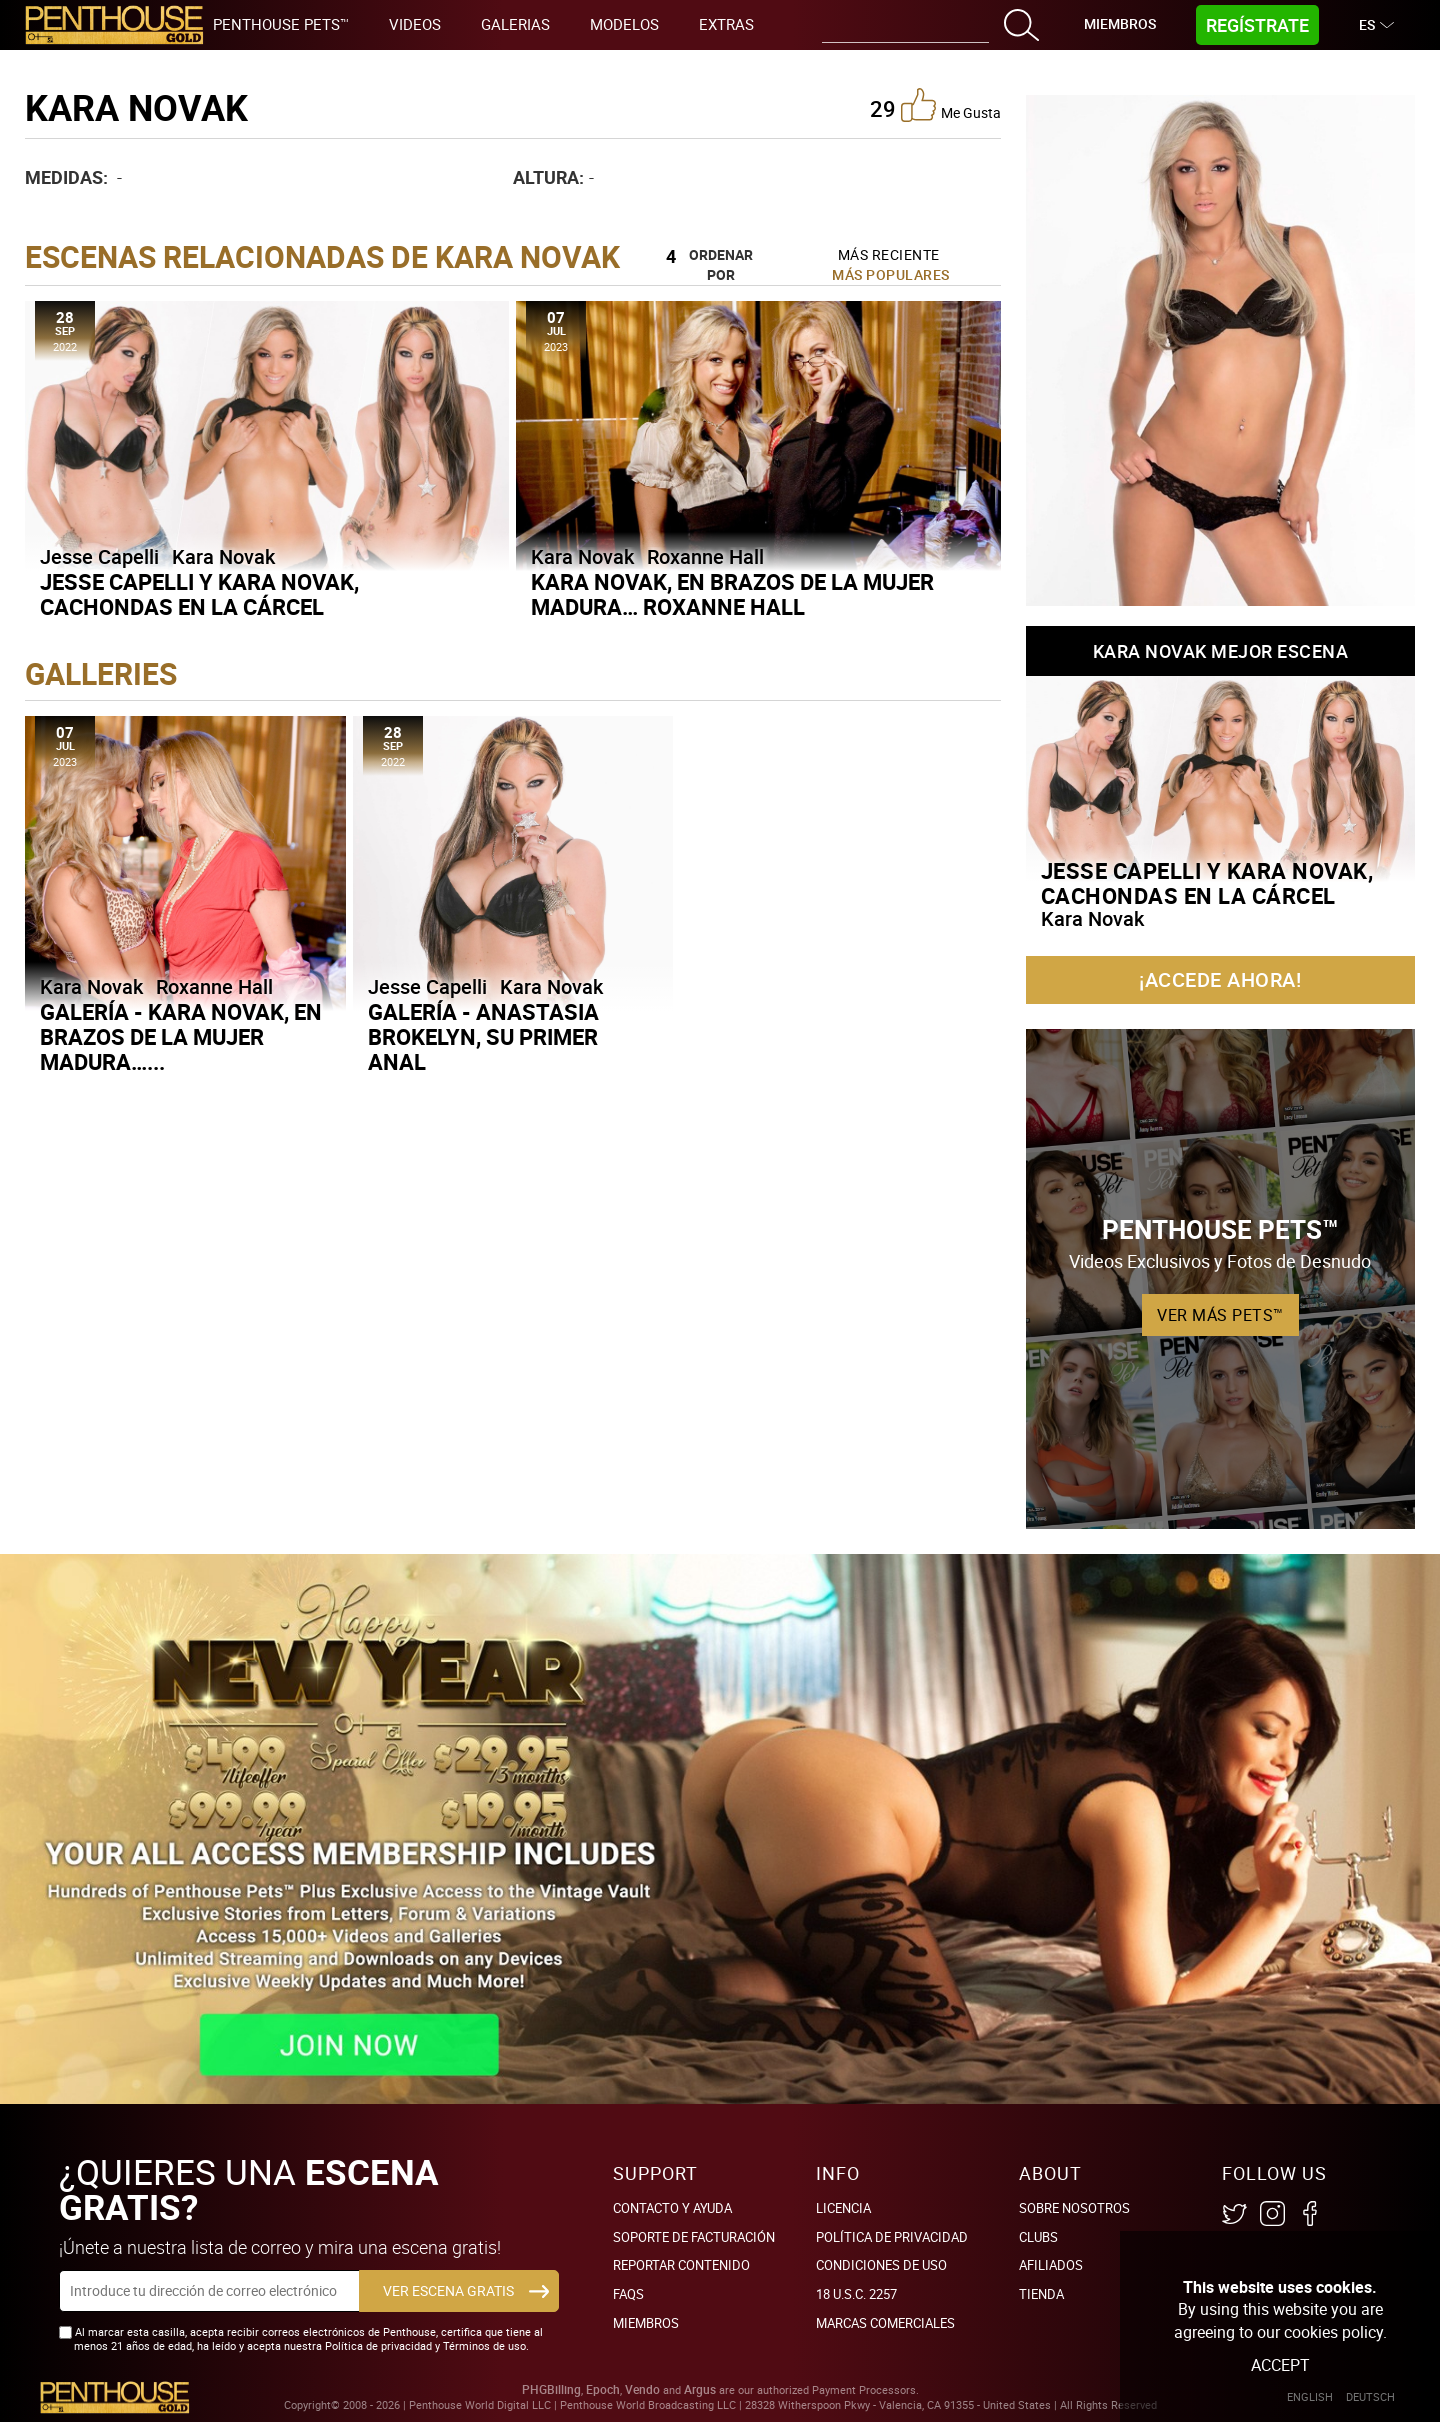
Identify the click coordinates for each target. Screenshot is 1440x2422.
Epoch (603, 2389)
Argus (700, 2389)
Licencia (843, 2208)
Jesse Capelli (99, 556)
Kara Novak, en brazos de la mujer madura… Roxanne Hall (732, 594)
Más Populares (891, 274)
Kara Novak (223, 556)
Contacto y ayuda (672, 2208)
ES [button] (1369, 24)
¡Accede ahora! (1220, 979)
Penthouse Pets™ (281, 24)
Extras (726, 24)
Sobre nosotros (1074, 2208)
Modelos (624, 24)
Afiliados (1051, 2265)
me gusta (951, 105)
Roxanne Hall (705, 556)
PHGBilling (551, 2389)
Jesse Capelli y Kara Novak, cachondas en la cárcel (199, 594)
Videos (415, 24)
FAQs (628, 2294)
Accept (1280, 2365)
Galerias (515, 24)
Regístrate (1257, 25)
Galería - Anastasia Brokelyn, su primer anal (483, 1036)
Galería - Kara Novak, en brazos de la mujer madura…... (181, 1036)
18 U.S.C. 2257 (856, 2294)
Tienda (1041, 2294)
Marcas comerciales (885, 2323)
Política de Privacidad (892, 2237)
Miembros (1120, 23)
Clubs (1038, 2237)
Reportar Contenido (681, 2265)
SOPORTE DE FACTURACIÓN (694, 2237)
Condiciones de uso (881, 2265)
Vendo (642, 2389)
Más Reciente (889, 254)
